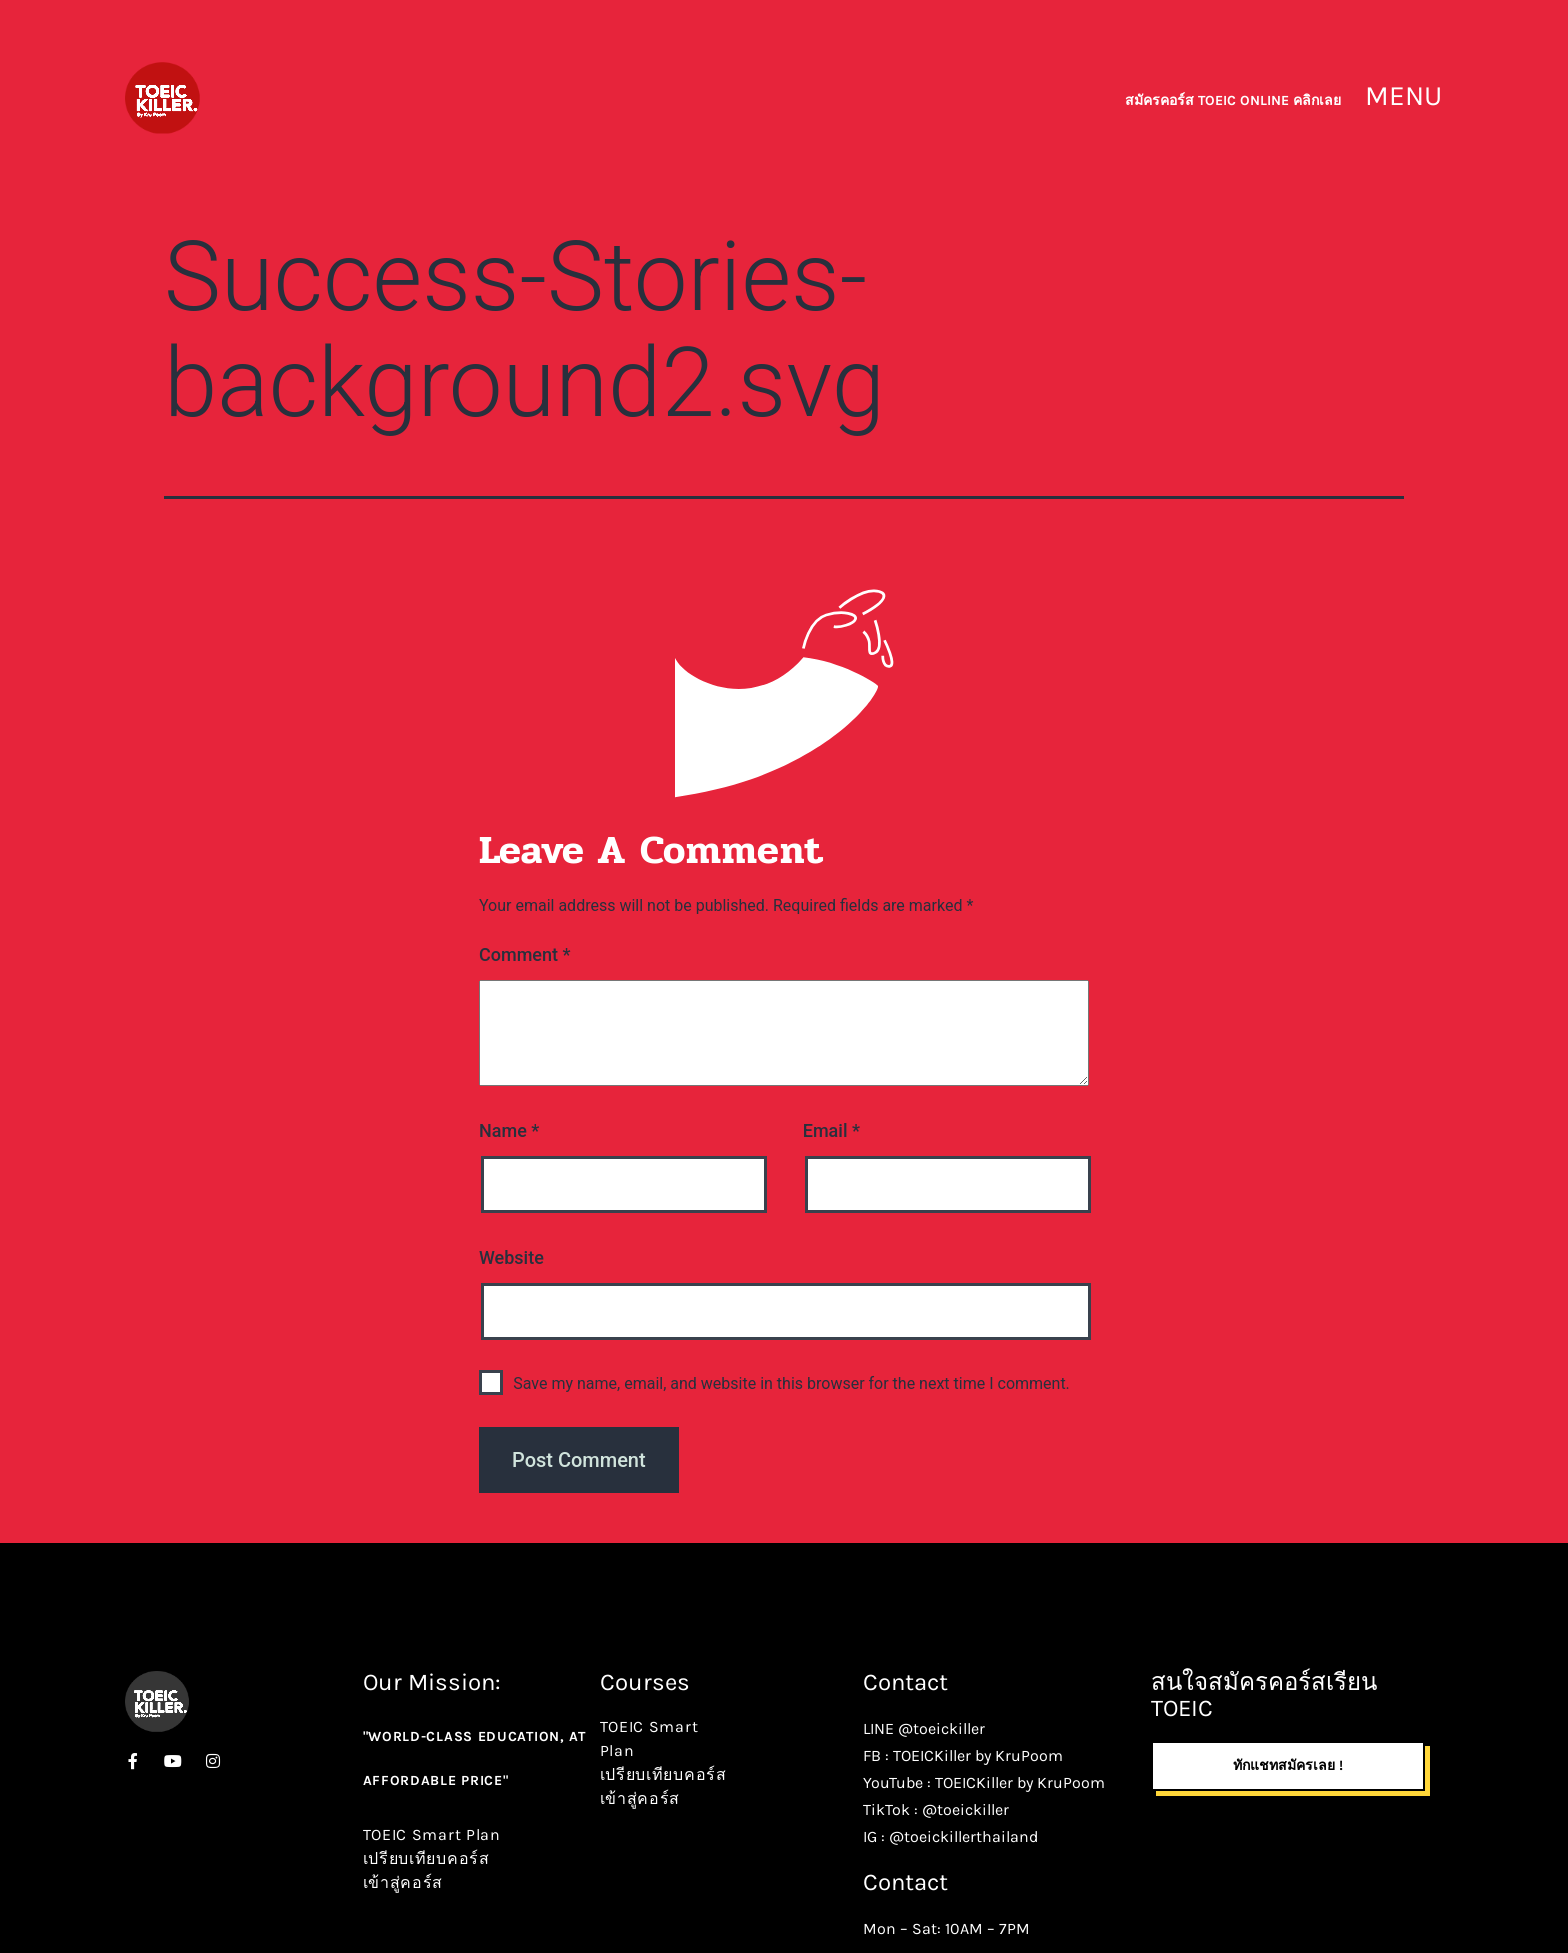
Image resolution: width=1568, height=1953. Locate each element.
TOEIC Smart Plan (432, 1834)
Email (831, 1130)
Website (511, 1257)
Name (509, 1130)
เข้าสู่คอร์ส (403, 1882)
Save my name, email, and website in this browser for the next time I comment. (791, 1383)
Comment (524, 954)
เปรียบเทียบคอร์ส (426, 1858)
